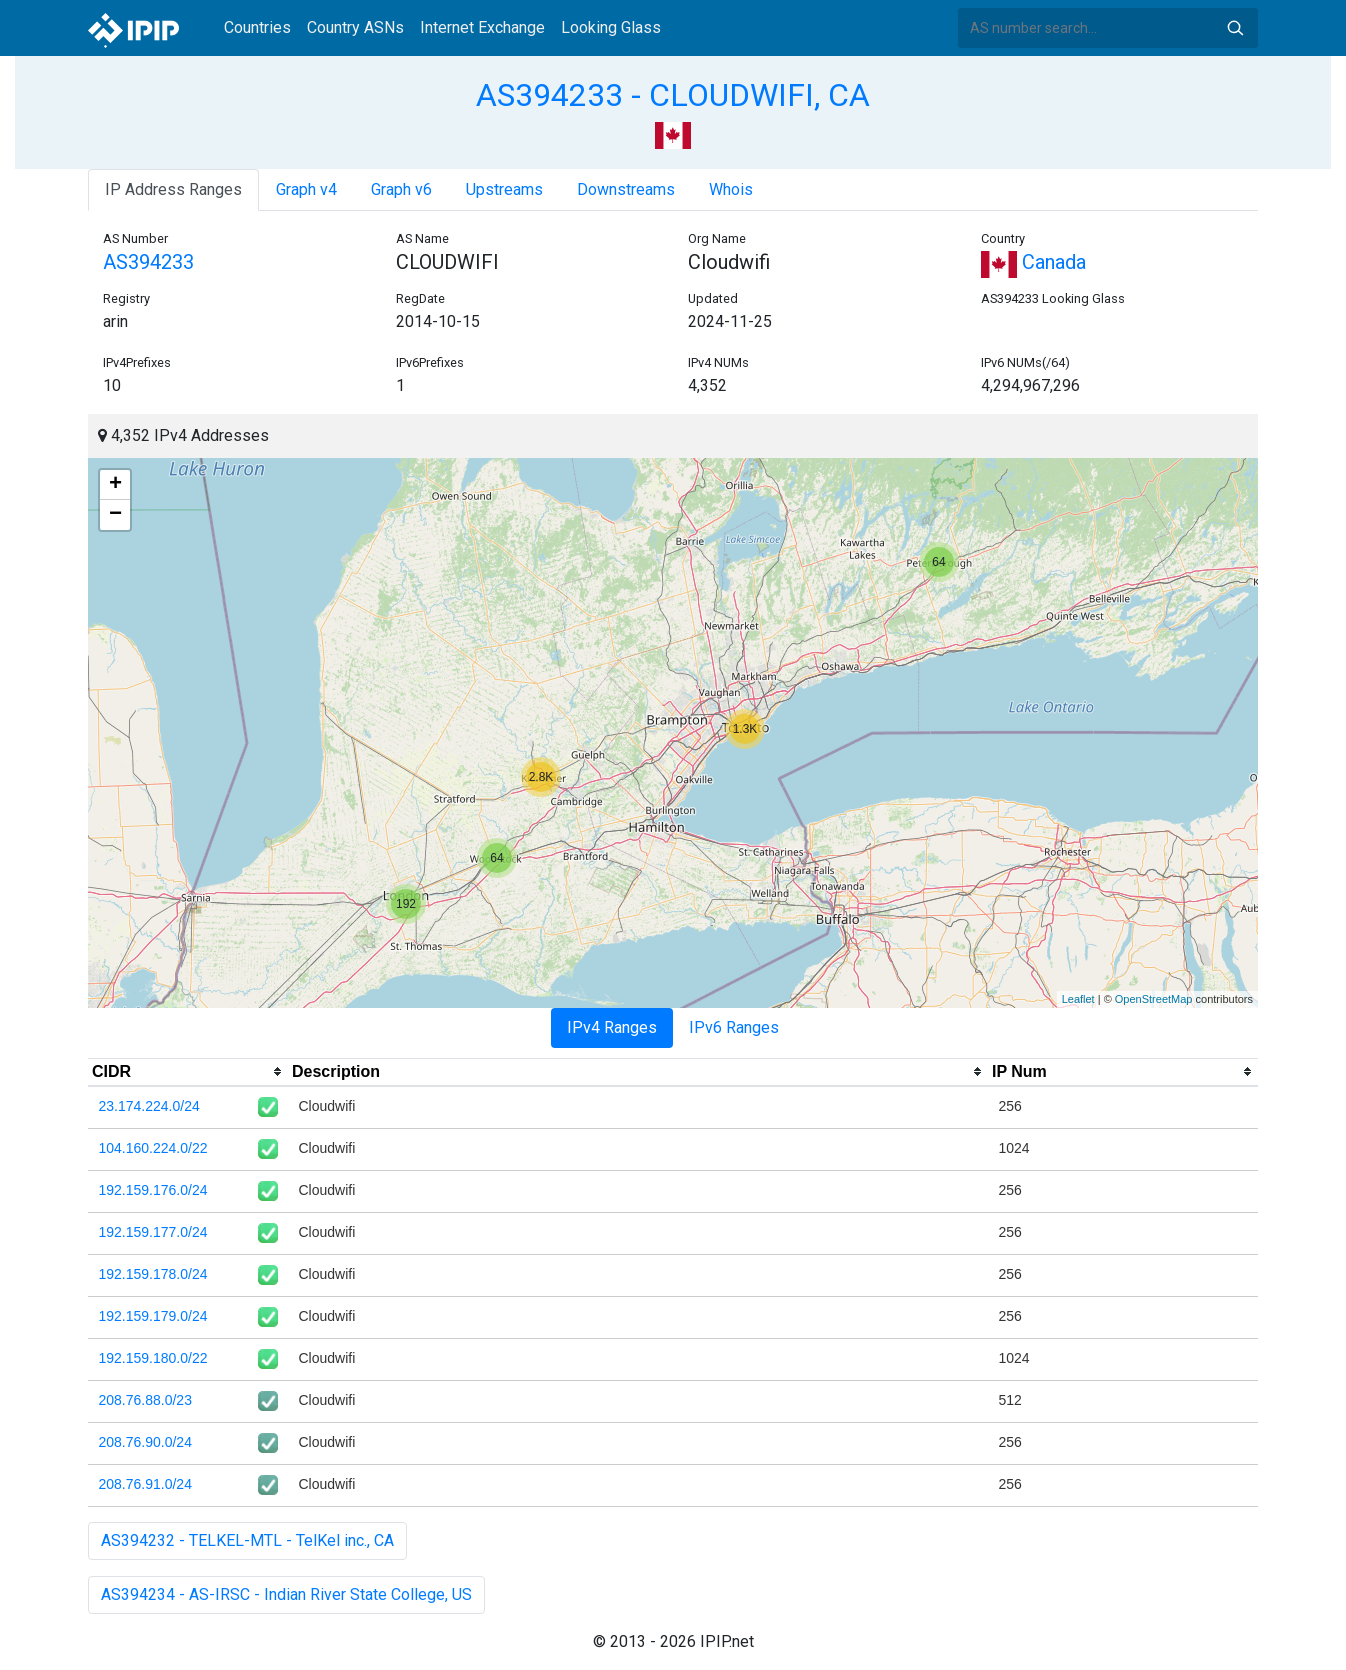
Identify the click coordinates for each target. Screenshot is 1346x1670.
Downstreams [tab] (626, 189)
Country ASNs (355, 27)
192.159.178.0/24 (153, 1274)
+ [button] (115, 485)
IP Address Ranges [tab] (173, 189)
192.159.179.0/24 (153, 1316)
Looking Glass (611, 27)
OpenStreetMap (1154, 999)
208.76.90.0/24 (145, 1442)
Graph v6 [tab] (401, 189)
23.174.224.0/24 (149, 1106)
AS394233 (148, 262)
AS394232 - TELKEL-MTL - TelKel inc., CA (247, 1540)
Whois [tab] (731, 189)
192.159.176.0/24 (153, 1190)
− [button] (115, 515)
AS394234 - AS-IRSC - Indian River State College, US (286, 1594)
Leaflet (1078, 999)
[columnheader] (188, 1072)
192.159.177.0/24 (153, 1232)
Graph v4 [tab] (306, 189)
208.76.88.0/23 (145, 1400)
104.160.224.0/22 (153, 1148)
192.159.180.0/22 (153, 1358)
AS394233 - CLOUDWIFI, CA (673, 95)
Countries (257, 27)
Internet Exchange (482, 27)
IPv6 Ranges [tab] (734, 1027)
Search (1235, 28)
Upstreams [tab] (504, 189)
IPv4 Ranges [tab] (612, 1027)
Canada (1033, 262)
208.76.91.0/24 (145, 1484)
